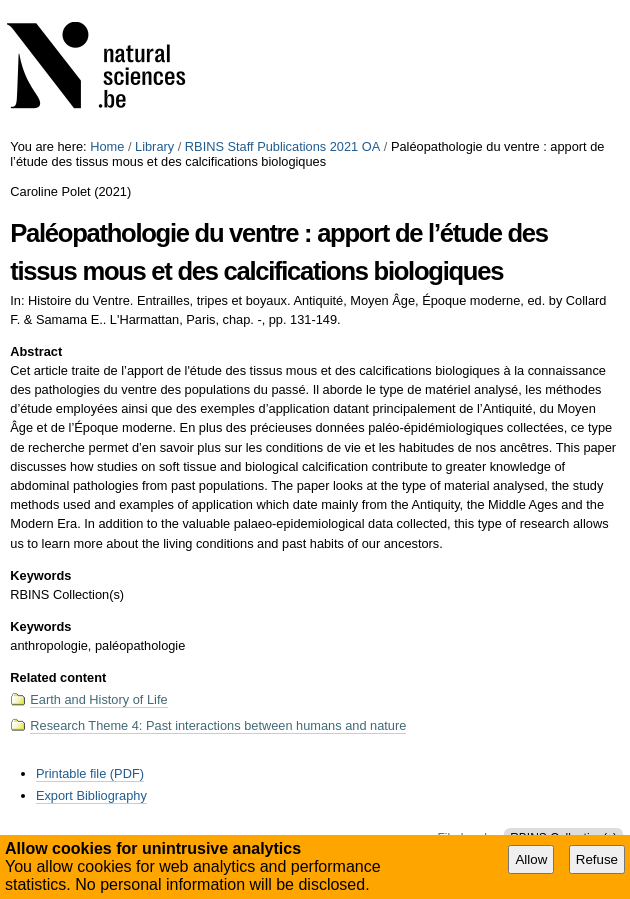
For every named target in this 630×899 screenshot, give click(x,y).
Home (107, 146)
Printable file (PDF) (90, 773)
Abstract (36, 351)
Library (154, 146)
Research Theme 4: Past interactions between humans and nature (218, 725)
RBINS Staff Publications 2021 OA (282, 146)
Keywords (40, 575)
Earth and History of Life (98, 699)
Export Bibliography (91, 795)
